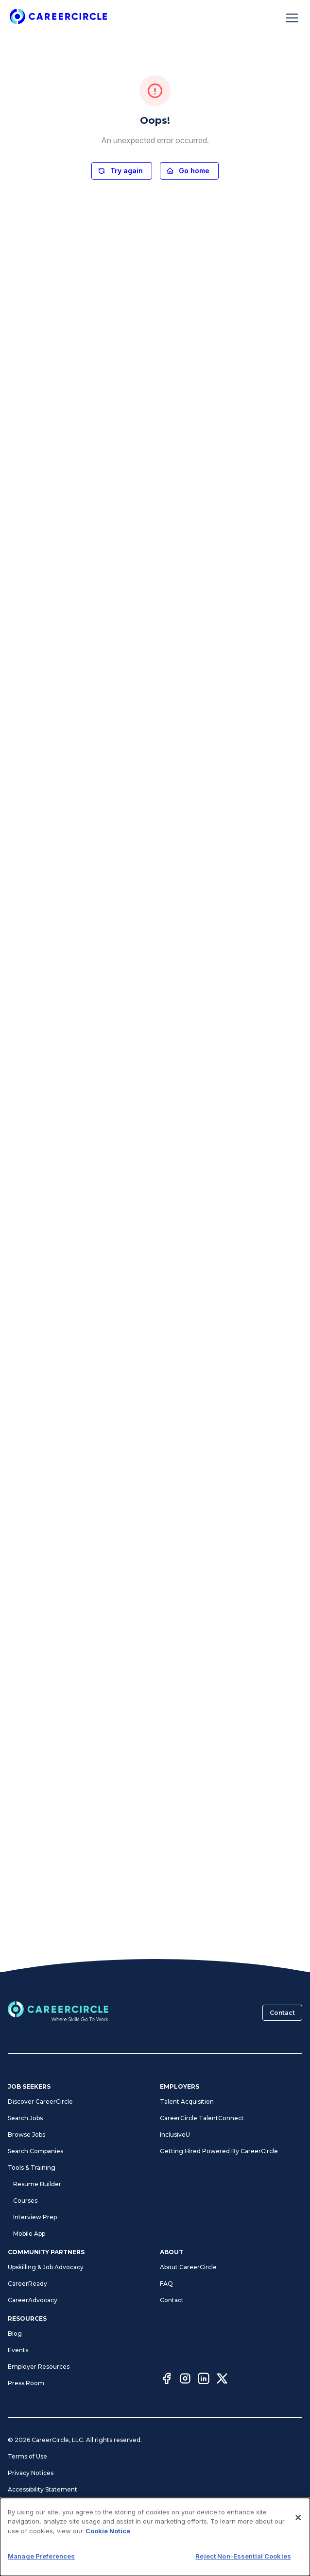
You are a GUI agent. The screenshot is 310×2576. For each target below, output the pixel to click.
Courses (25, 2200)
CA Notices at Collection (43, 2539)
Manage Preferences (39, 2506)
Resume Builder (37, 2184)
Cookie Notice (29, 2522)
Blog (15, 2333)
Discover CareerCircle (40, 2101)
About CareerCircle (188, 2267)
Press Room (26, 2383)
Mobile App (29, 2233)
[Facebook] (166, 2380)
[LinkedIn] (203, 2380)
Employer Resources (38, 2366)
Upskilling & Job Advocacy (46, 2267)
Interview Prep (35, 2217)
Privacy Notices (30, 2472)
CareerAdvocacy (32, 2300)
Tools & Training (31, 2167)
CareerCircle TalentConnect (202, 2118)
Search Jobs (25, 2118)
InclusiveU (175, 2134)
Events (18, 2350)
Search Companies (35, 2151)
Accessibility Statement (42, 2489)
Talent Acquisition (187, 2101)
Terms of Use (27, 2456)
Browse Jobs (26, 2134)
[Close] (298, 2565)
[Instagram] (185, 2380)
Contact (282, 2012)
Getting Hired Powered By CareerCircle (219, 2151)
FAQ (166, 2283)
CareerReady (27, 2283)
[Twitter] (222, 2380)
